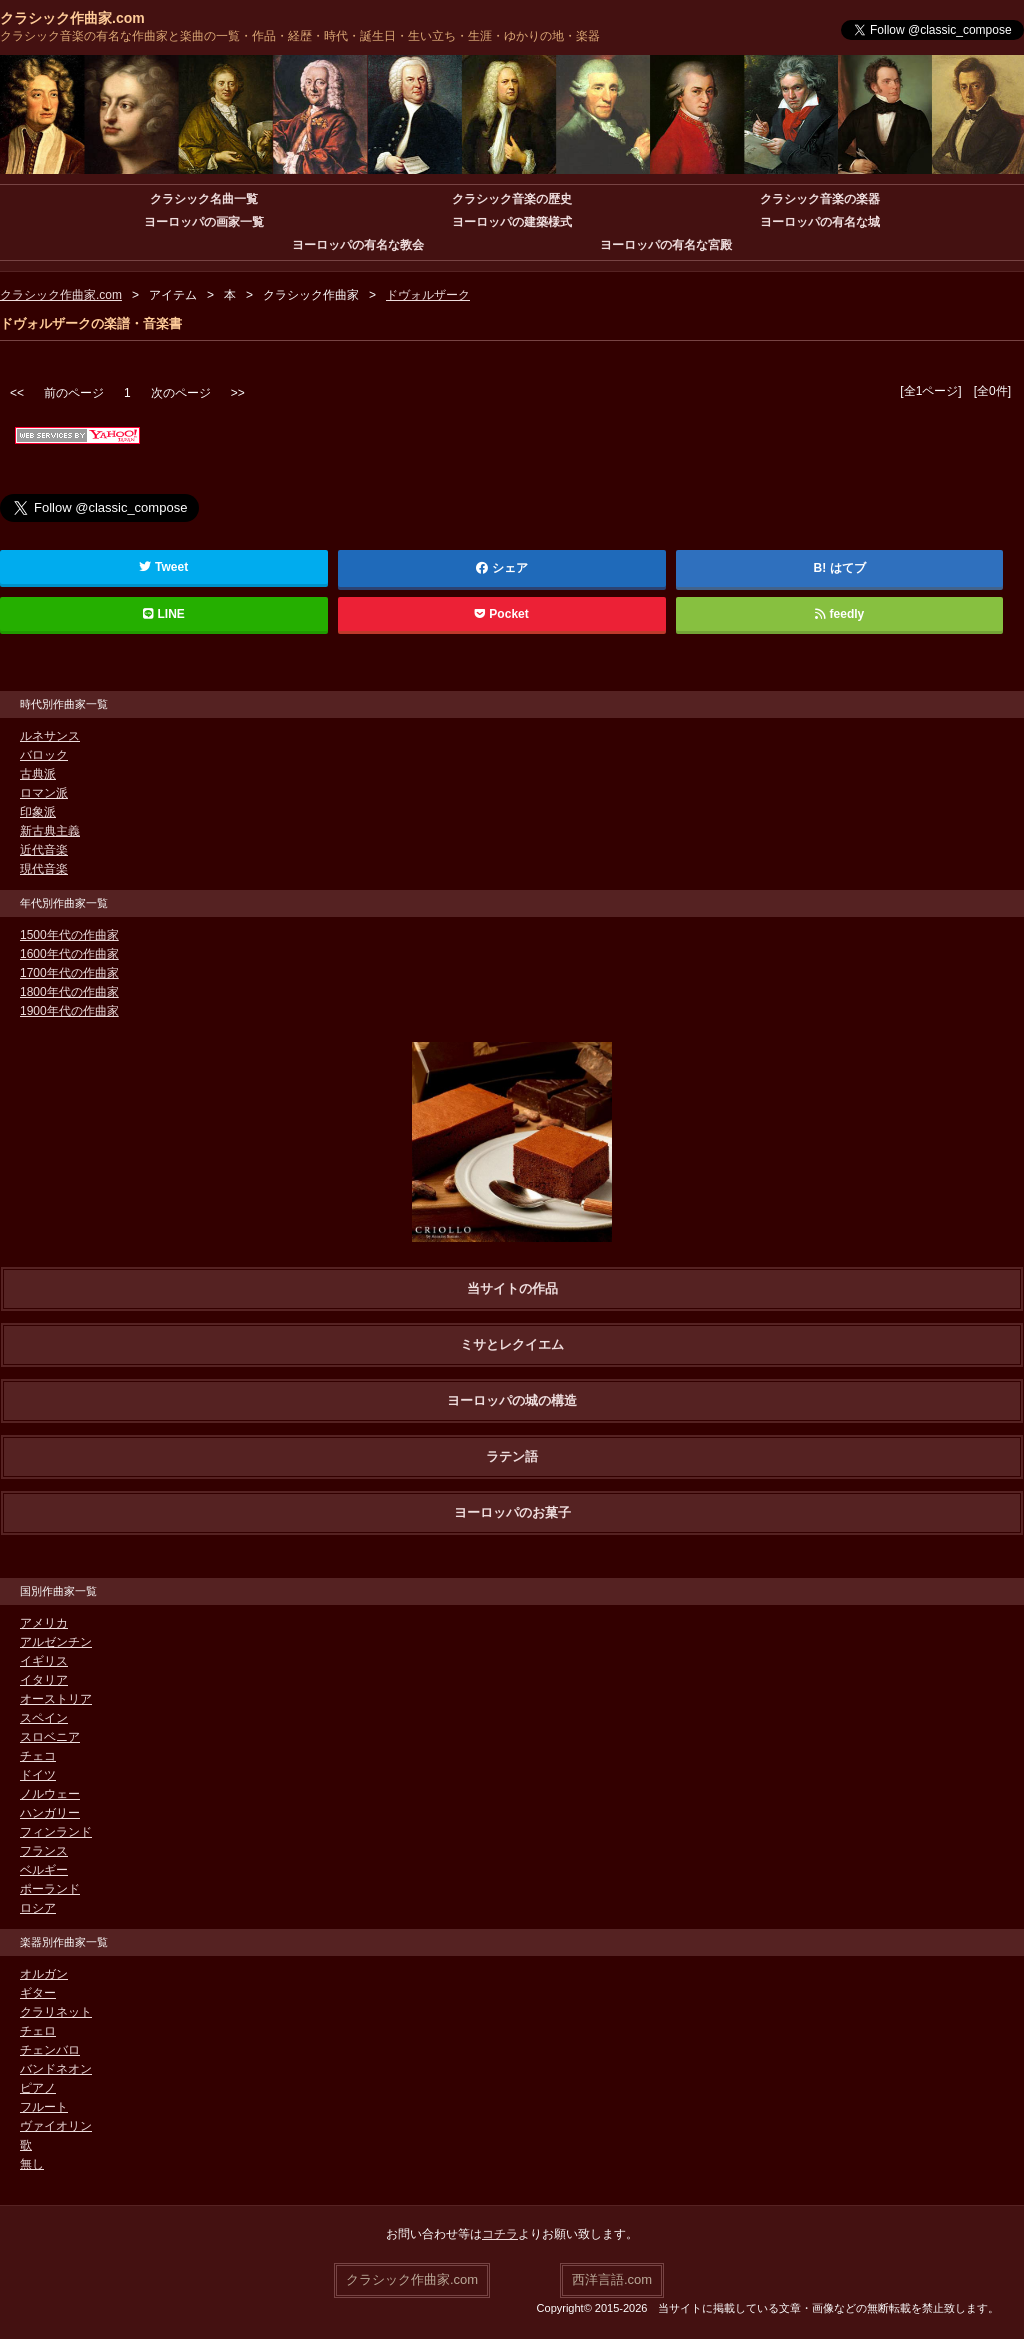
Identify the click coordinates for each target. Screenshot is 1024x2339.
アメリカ (44, 1623)
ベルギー (44, 1870)
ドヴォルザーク (428, 295)
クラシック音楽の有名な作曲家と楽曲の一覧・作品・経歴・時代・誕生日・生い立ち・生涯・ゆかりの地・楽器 (300, 36)
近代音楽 (44, 850)
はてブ (848, 568)
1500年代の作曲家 (69, 935)
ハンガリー (50, 1813)
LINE (164, 614)
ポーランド (50, 1889)
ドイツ (38, 1775)
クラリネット (56, 2012)
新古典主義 (50, 831)
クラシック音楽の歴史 (512, 199)
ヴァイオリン (56, 2126)
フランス (44, 1851)
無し (32, 2164)
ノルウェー (50, 1794)
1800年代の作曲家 (69, 992)
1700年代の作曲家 (69, 973)
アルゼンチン (56, 1642)
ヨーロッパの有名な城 (820, 222)
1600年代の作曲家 (69, 954)
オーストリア (56, 1699)
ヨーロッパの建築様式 (512, 222)
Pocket (502, 614)
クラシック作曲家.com (72, 18)
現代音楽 (44, 869)
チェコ (38, 1756)
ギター (38, 1993)
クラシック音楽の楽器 (820, 199)
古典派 (38, 774)
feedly (839, 614)
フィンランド (56, 1832)
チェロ (38, 2031)
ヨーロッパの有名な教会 (358, 245)
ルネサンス (50, 736)
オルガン (44, 1974)
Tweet (163, 567)
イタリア (44, 1680)
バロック (44, 755)
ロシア (38, 1908)
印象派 (38, 812)
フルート (44, 2107)
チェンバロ (50, 2050)
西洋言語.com (612, 2279)
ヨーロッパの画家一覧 (204, 222)
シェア (502, 568)
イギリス (44, 1661)
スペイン (44, 1718)
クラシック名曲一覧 (204, 199)
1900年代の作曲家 (69, 1011)
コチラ (500, 2234)
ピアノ (38, 2088)
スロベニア (50, 1737)
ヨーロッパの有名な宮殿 (666, 245)
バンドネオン (56, 2069)
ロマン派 (44, 793)
